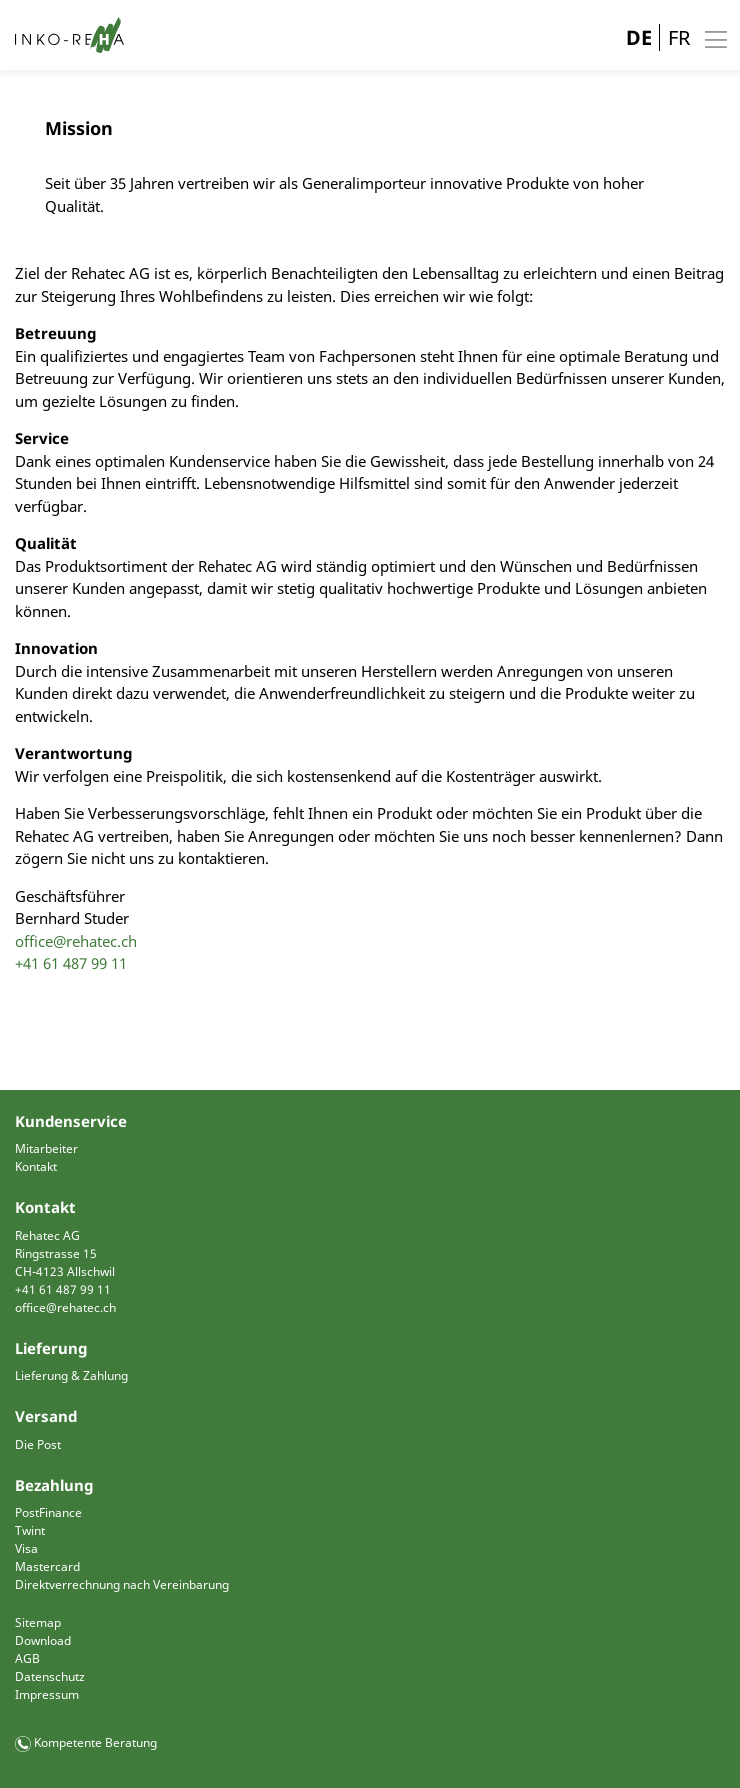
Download (43, 1640)
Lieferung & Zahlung (71, 1375)
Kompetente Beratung (95, 1742)
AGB (27, 1658)
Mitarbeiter (46, 1148)
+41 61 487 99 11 (71, 963)
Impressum (47, 1694)
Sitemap (38, 1622)
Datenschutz (50, 1676)
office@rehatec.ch (76, 941)
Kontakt (36, 1166)
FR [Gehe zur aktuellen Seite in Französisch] (679, 37)
